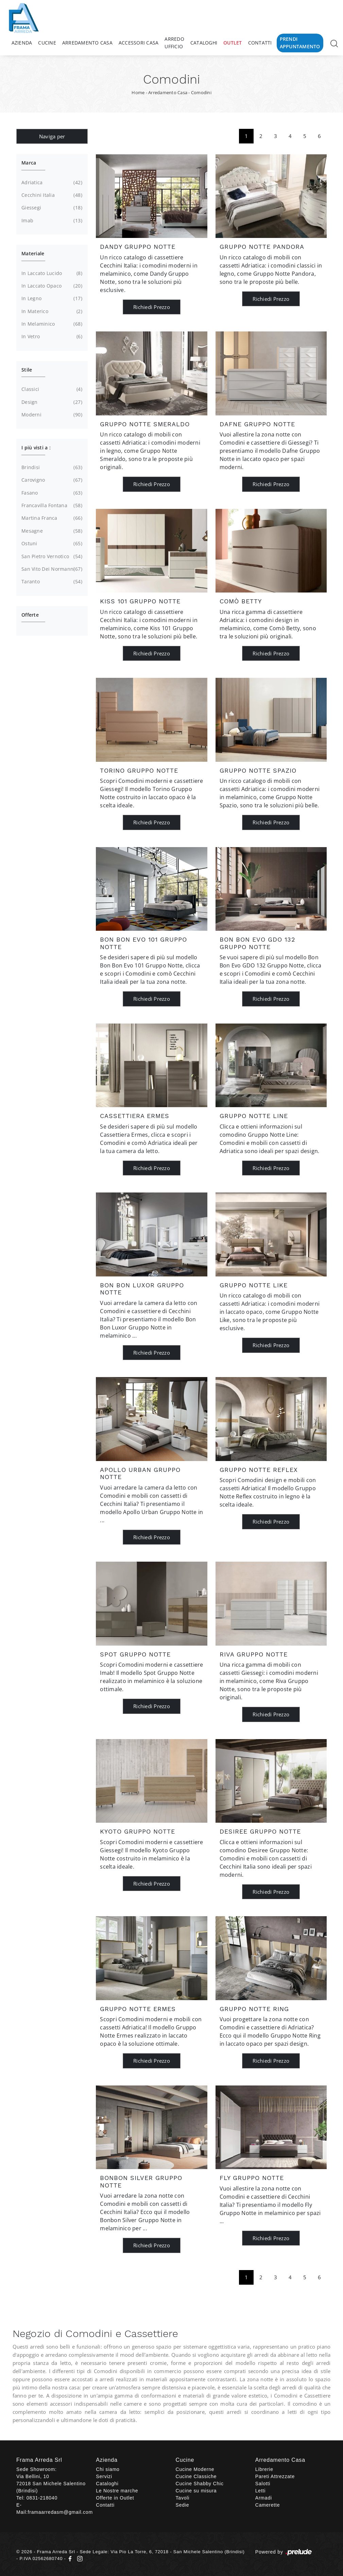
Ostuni (51, 543)
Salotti (263, 2483)
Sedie (182, 2505)
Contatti (260, 42)
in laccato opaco (51, 286)
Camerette (267, 2505)
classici (51, 389)
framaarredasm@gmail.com (60, 2512)
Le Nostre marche (117, 2490)
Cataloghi (203, 42)
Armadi (263, 2498)
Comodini (201, 92)
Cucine (47, 42)
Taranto (51, 581)
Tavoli (183, 2498)
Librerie (264, 2469)
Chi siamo (107, 2469)
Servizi (104, 2476)
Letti (260, 2490)
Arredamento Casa (87, 42)
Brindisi (51, 467)
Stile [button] (26, 369)
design (51, 402)
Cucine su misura (196, 2490)
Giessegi (51, 207)
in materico (51, 311)
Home (138, 92)
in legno (51, 298)
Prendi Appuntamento (300, 43)
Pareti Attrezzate (275, 2476)
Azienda (22, 42)
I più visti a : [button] (36, 447)
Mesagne (51, 531)
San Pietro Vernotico (51, 556)
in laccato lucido (51, 273)
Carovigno (51, 480)
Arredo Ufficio (174, 43)
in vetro (51, 336)
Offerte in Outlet (115, 2498)
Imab (51, 220)
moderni (51, 414)
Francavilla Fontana (51, 505)
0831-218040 (42, 2498)
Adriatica (51, 182)
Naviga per (52, 136)
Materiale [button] (32, 253)
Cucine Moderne (195, 2469)
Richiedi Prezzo (151, 307)
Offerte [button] (30, 615)
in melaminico (51, 324)
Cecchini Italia (51, 195)
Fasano (51, 493)
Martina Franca (51, 518)
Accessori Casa (139, 42)
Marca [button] (28, 162)
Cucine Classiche (196, 2476)
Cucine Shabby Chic (200, 2483)
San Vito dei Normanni (51, 569)
